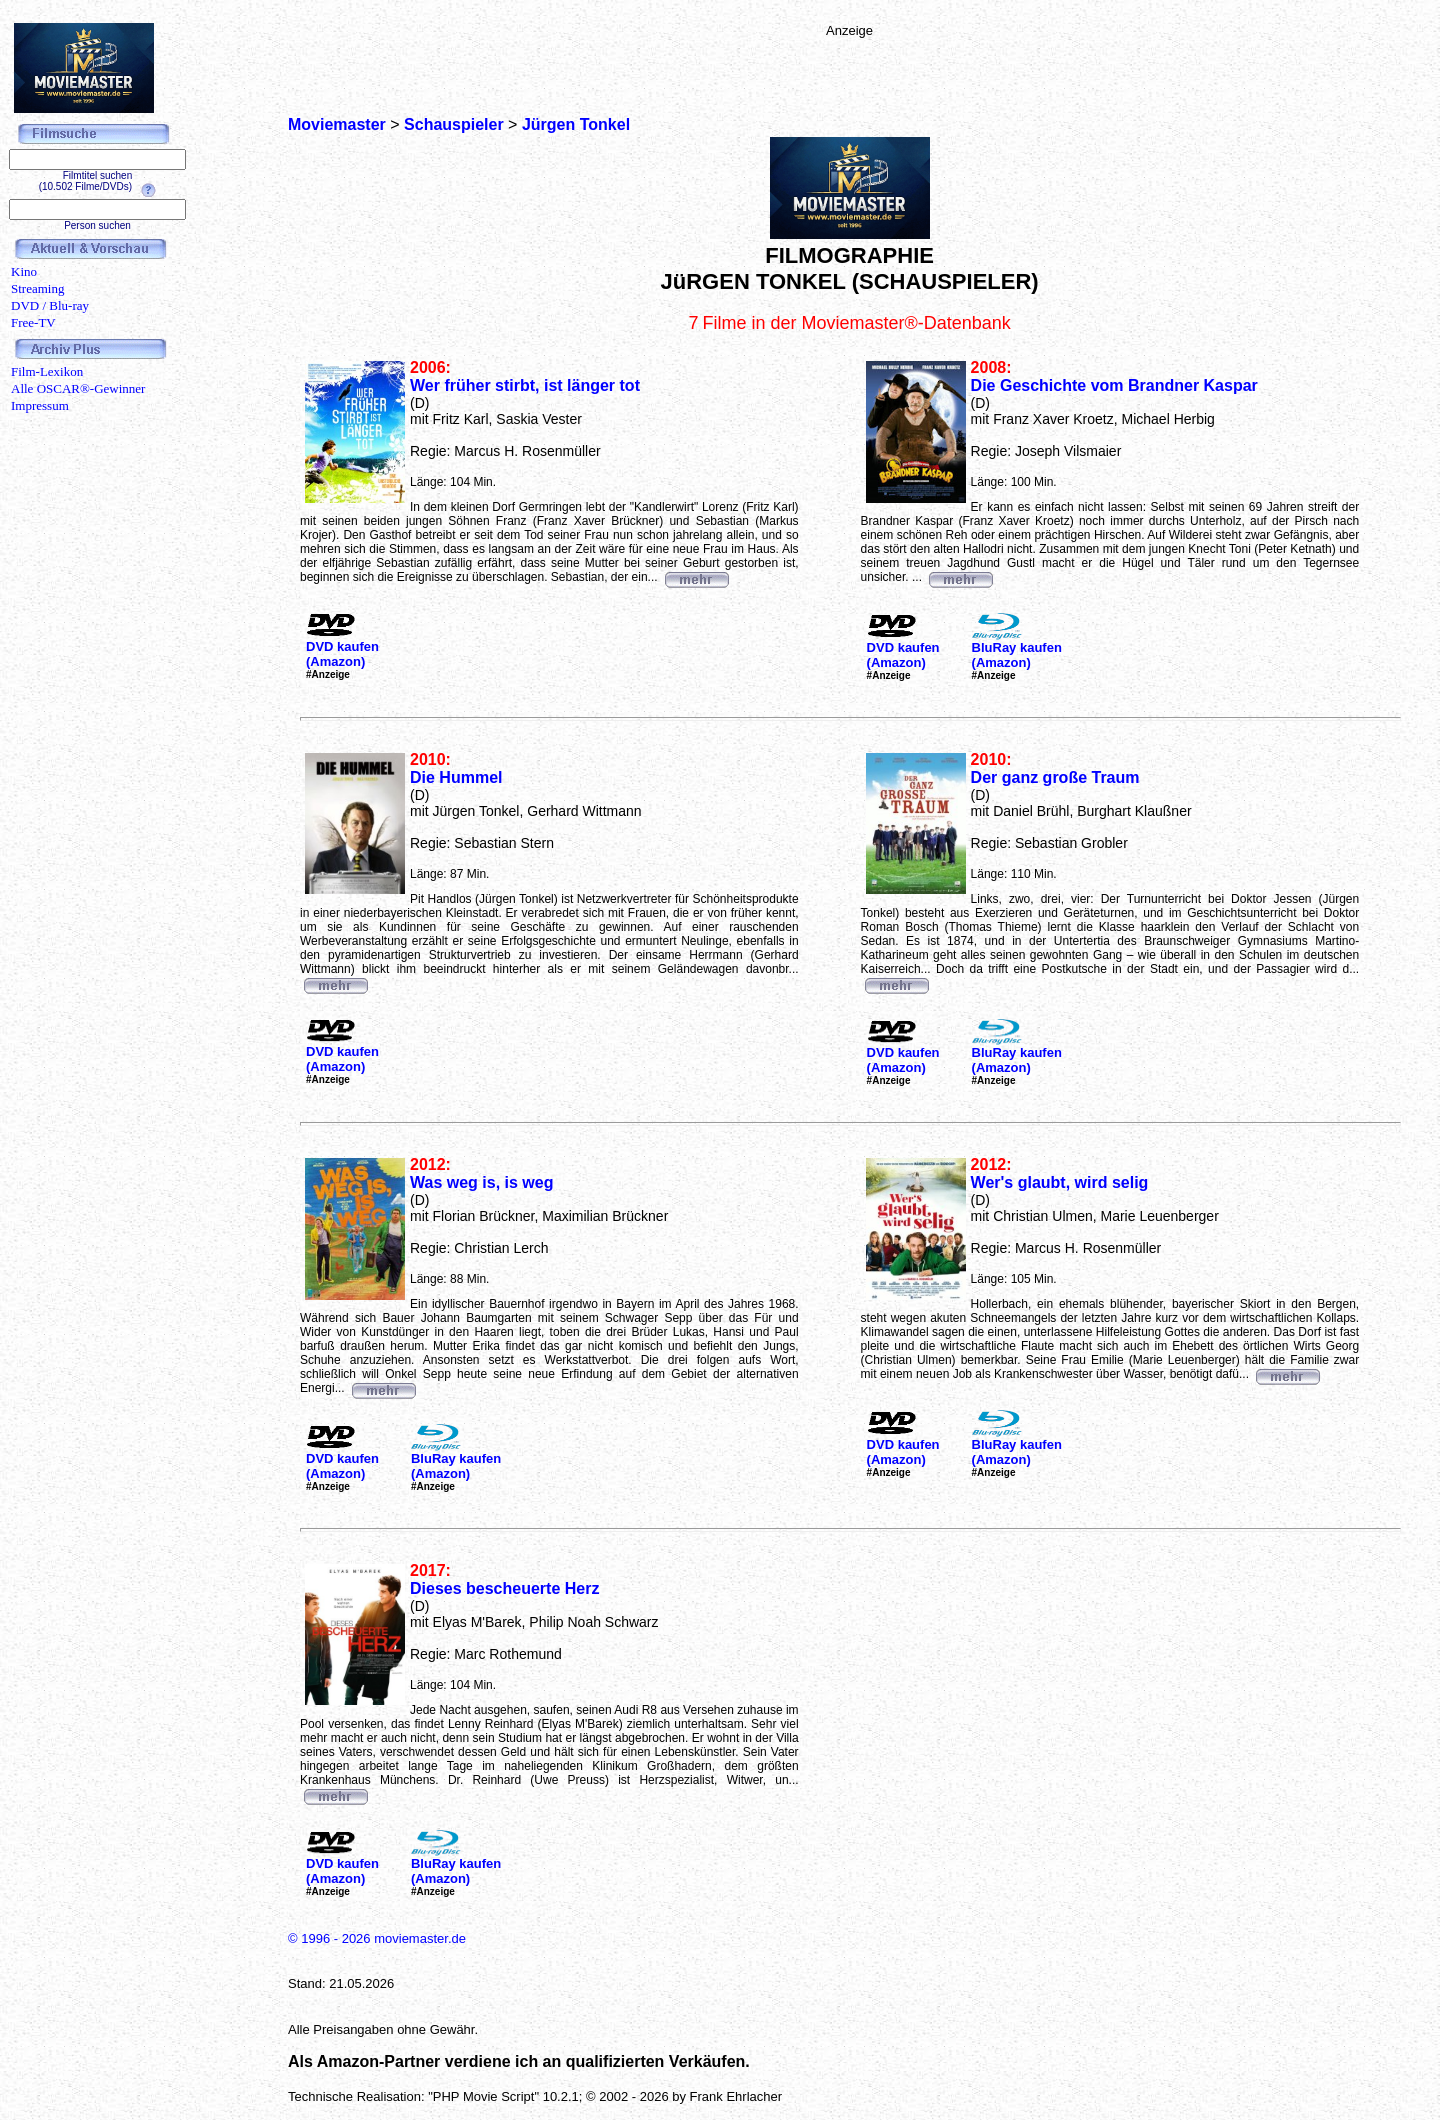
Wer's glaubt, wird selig (1060, 1182)
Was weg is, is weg (481, 1182)
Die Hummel (456, 777)
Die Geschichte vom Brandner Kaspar (1114, 385)
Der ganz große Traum (1055, 777)
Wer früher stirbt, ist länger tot (525, 385)
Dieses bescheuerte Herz (504, 1588)
